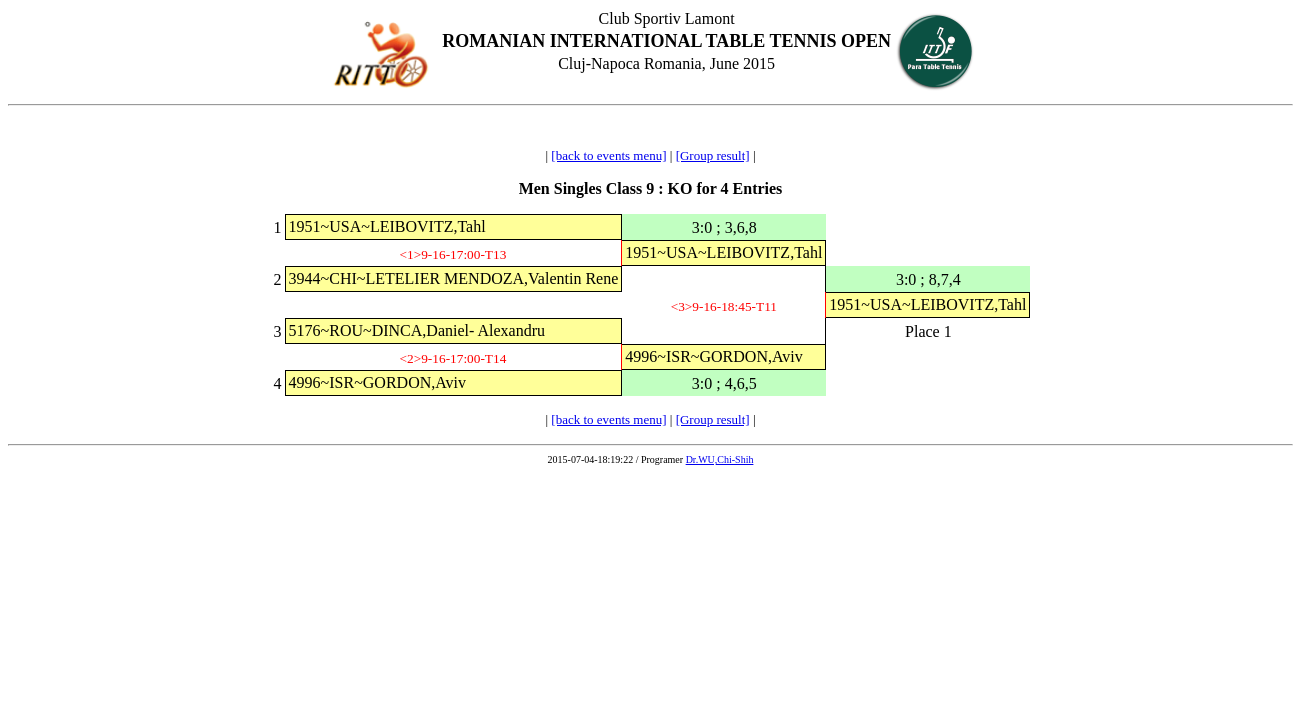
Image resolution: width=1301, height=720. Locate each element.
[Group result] (713, 155)
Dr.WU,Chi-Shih (720, 459)
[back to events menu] (608, 155)
